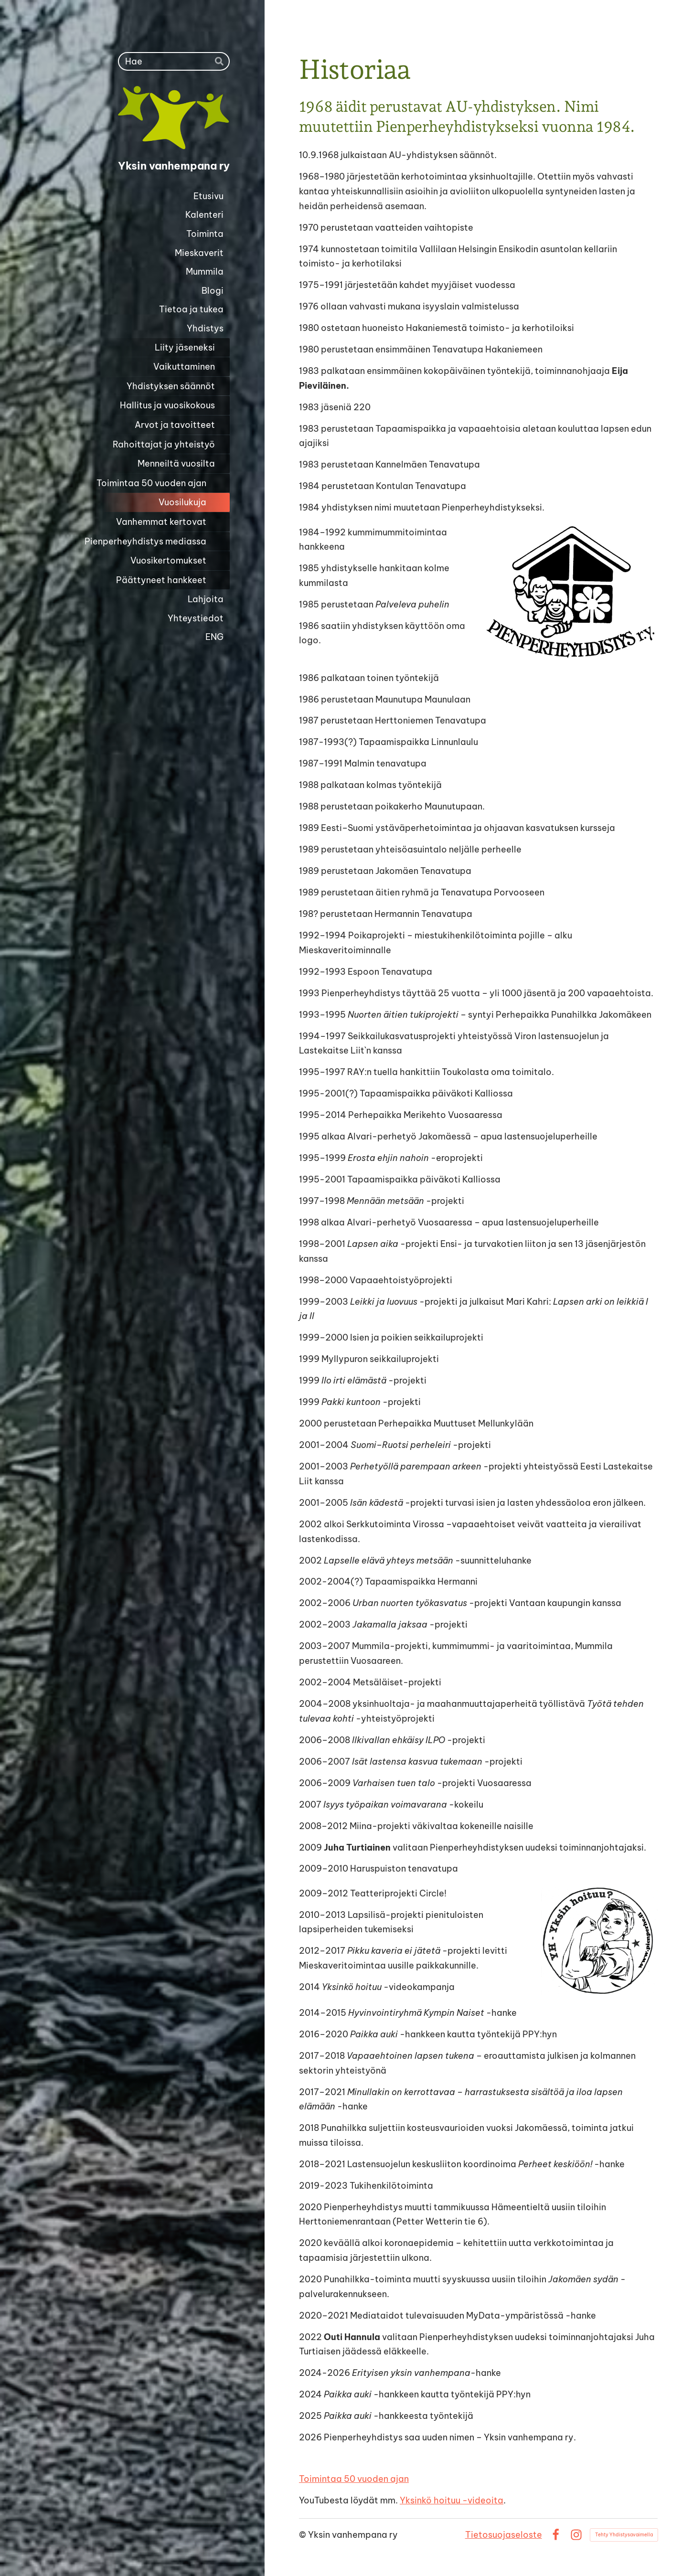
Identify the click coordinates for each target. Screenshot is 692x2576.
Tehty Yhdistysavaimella (624, 2535)
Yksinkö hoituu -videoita (451, 2500)
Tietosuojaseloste (503, 2534)
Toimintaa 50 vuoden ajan (354, 2478)
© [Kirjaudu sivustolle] (303, 2534)
